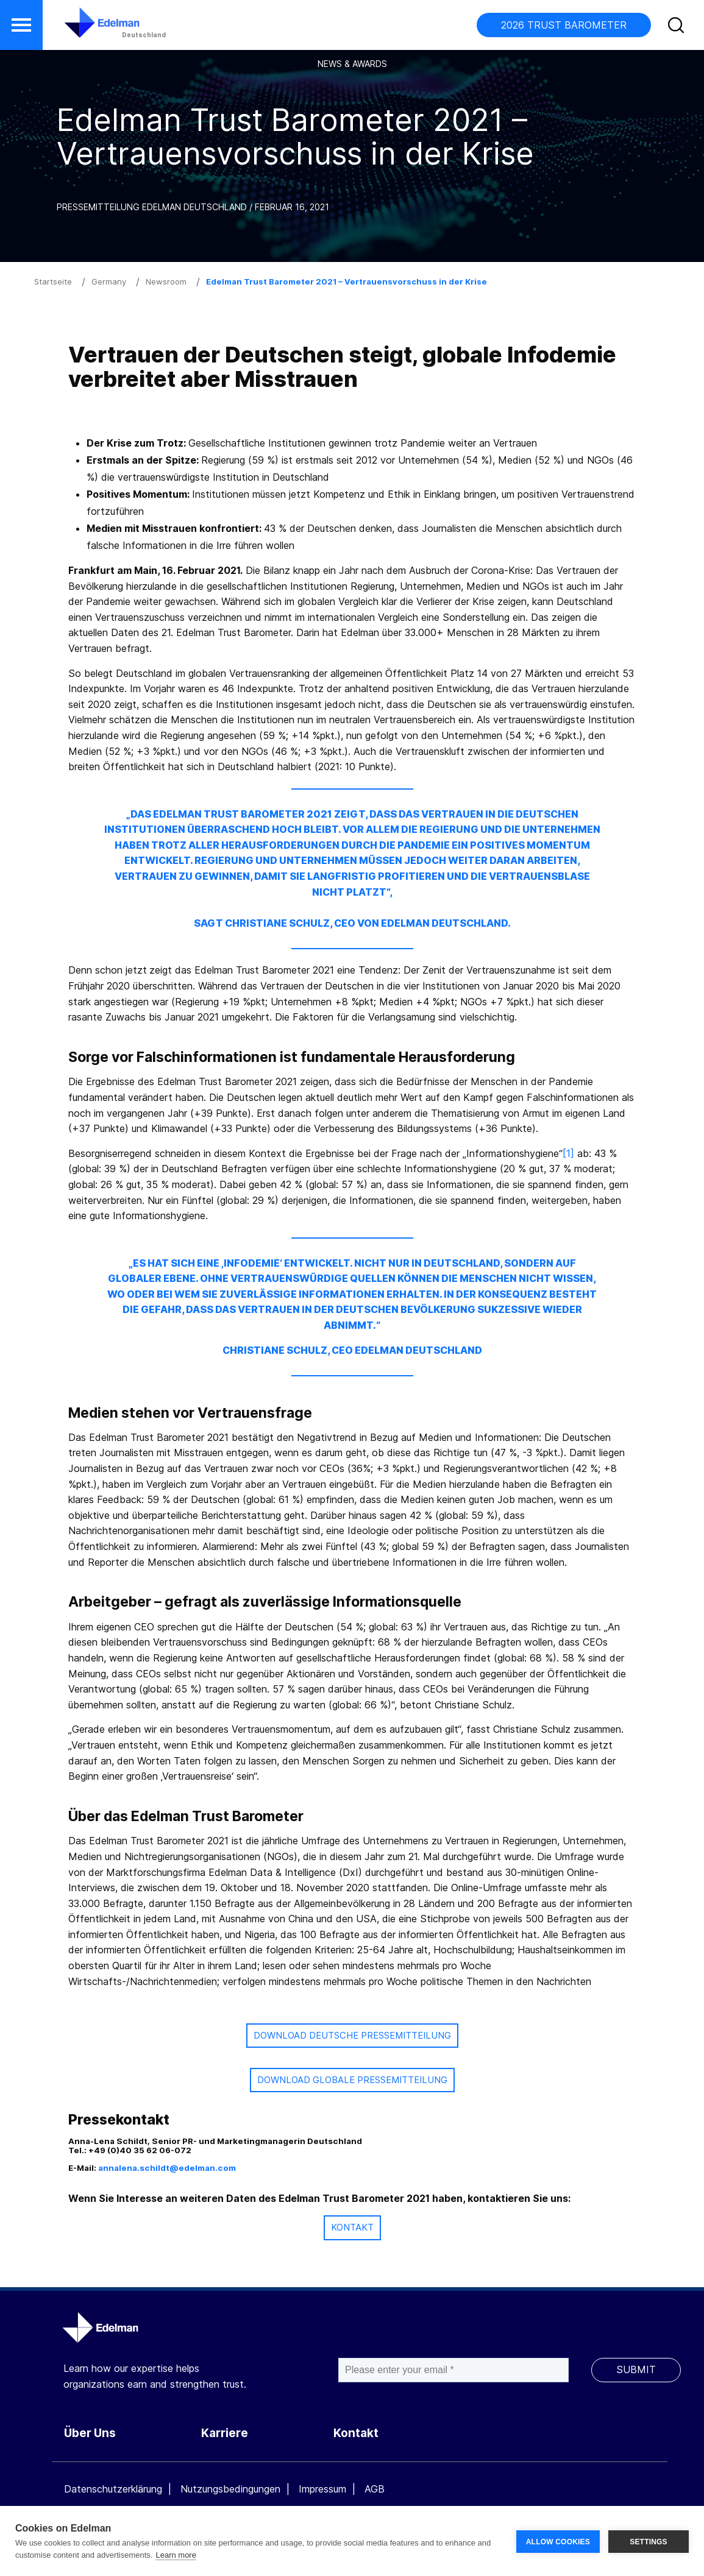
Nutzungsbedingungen (230, 2489)
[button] (21, 25)
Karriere (224, 2433)
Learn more (175, 2555)
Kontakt (356, 2433)
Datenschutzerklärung (113, 2489)
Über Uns (90, 2433)
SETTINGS (648, 2541)
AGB (374, 2489)
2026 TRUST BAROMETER (564, 25)
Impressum (322, 2489)
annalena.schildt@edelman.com (167, 2168)
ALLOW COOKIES (558, 2541)
